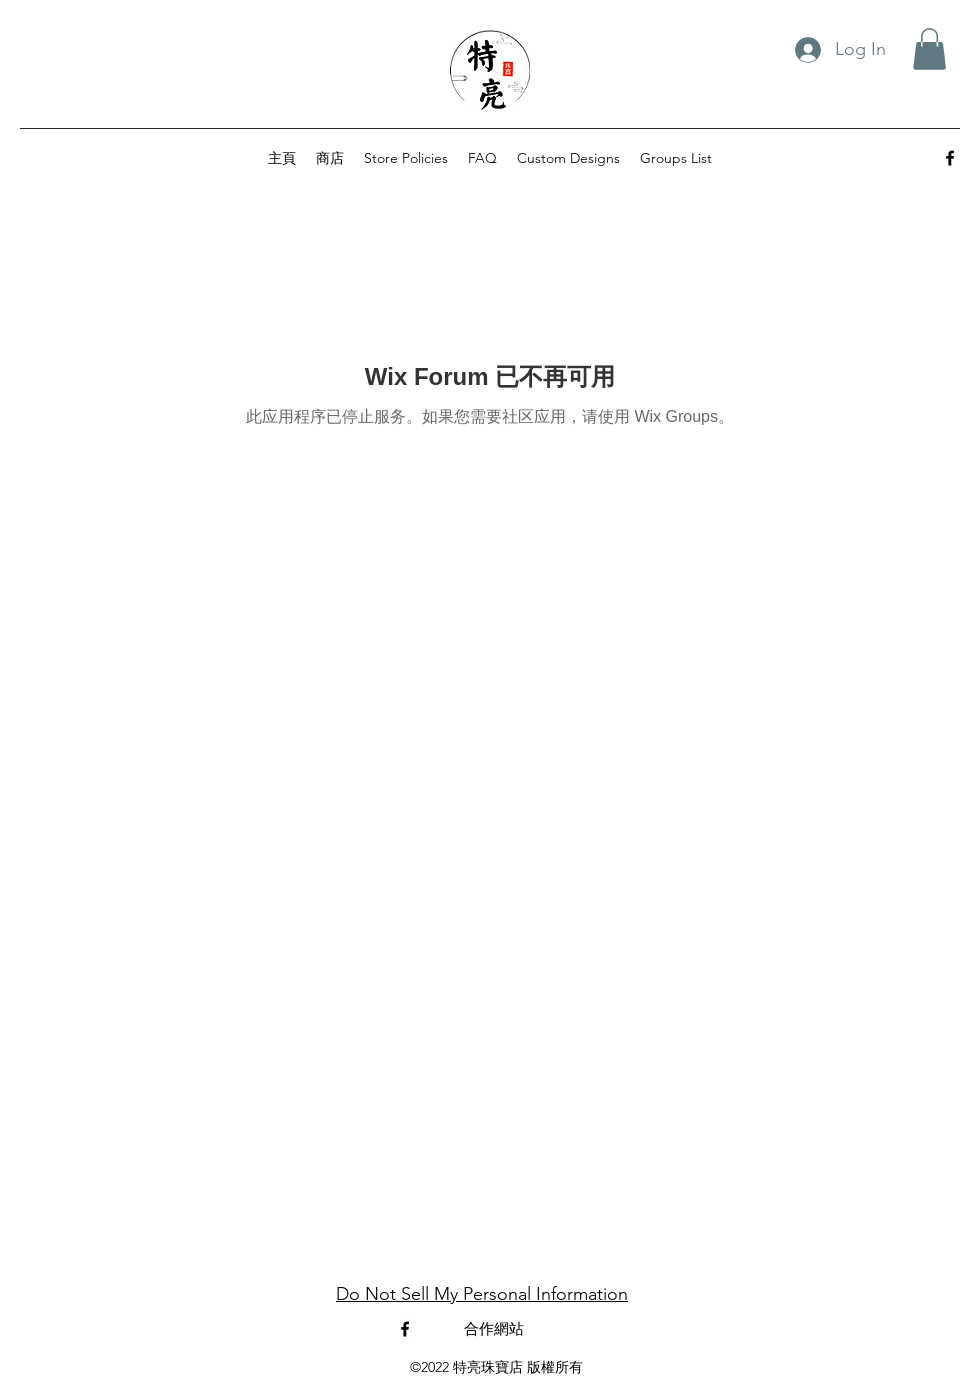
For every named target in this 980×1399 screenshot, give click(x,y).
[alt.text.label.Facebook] (950, 158)
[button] (929, 49)
